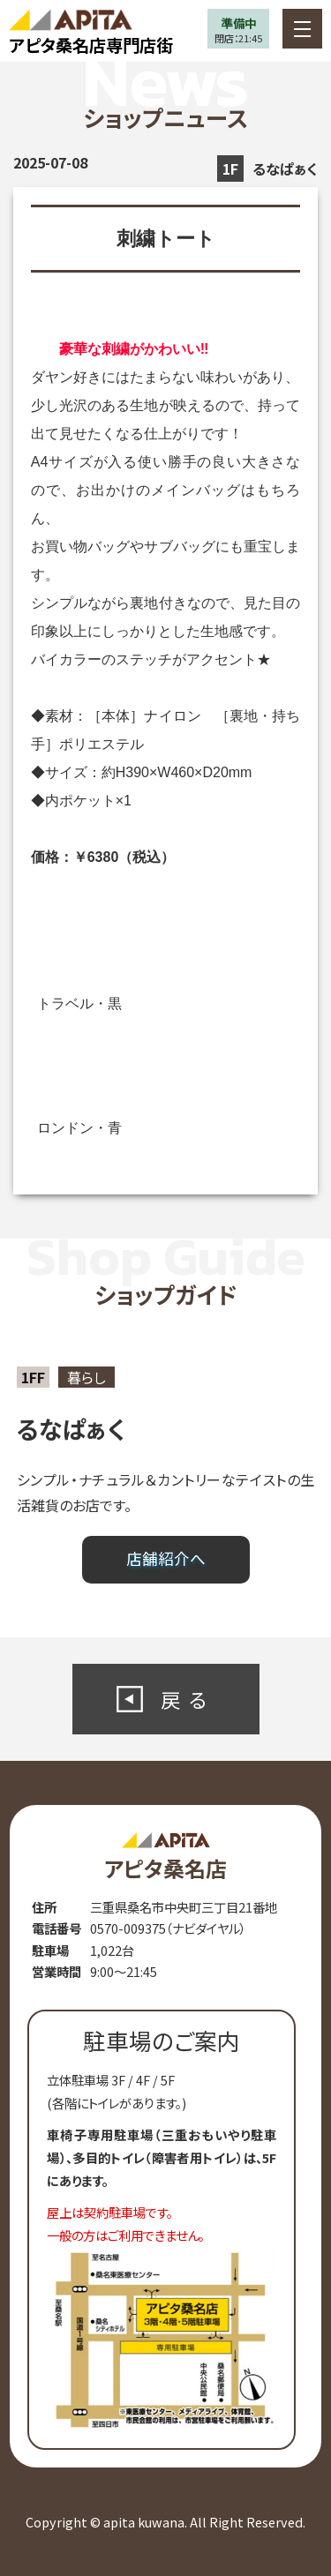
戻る (188, 1699)
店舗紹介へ (166, 1558)
